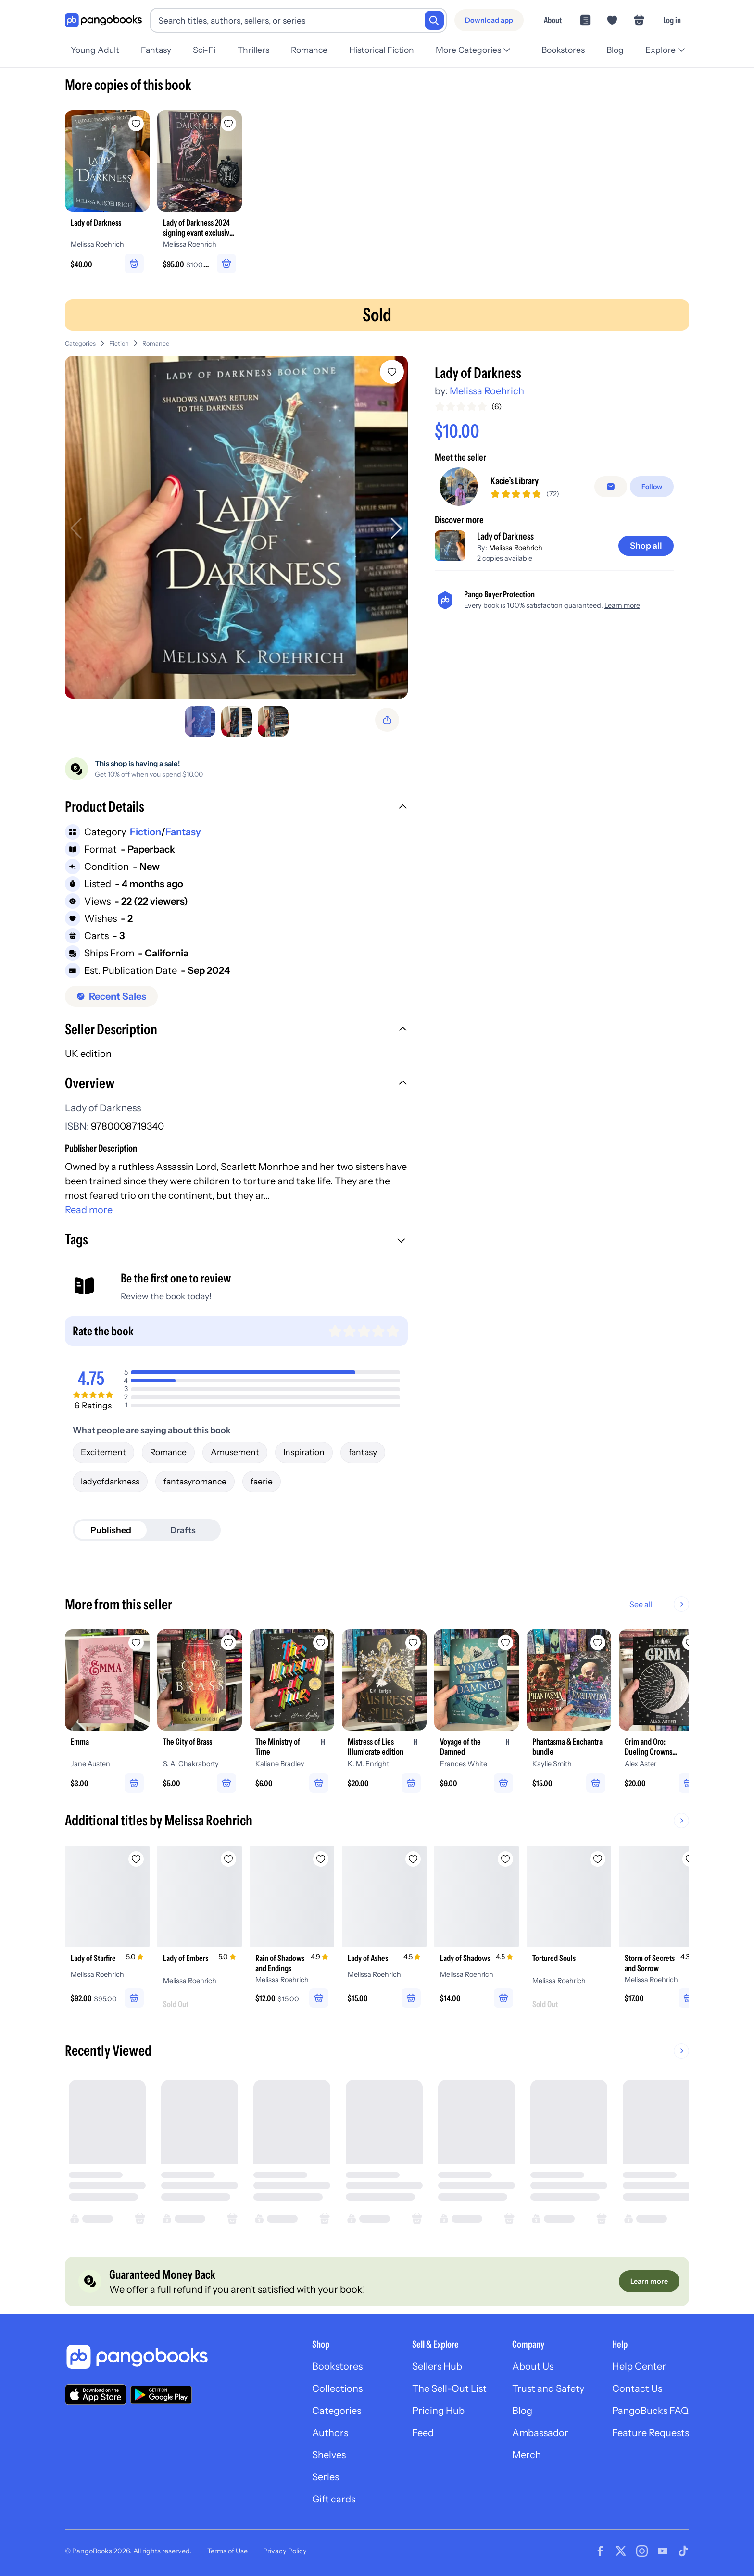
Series (325, 2477)
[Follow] (652, 486)
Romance (309, 50)
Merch (526, 2455)
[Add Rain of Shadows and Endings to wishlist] (320, 1859)
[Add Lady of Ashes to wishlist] (413, 1859)
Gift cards (333, 2499)
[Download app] (489, 20)
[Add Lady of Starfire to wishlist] (136, 1859)
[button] (236, 808)
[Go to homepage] (103, 20)
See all (641, 1604)
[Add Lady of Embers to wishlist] (228, 1859)
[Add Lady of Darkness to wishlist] (392, 372)
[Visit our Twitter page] (621, 2551)
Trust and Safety (548, 2388)
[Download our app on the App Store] (95, 2394)
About (553, 20)
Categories (80, 343)
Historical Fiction (381, 50)
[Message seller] (610, 486)
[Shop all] (646, 546)
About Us (532, 2366)
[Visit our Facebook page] (600, 2551)
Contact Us (637, 2388)
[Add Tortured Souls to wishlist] (597, 1859)
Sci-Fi (204, 50)
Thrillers (253, 50)
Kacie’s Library (514, 481)
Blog (615, 50)
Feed (423, 2432)
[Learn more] (649, 2281)
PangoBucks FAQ (650, 2410)
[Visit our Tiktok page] (683, 2551)
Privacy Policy (285, 2551)
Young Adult (95, 50)
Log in (672, 20)
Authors (330, 2432)
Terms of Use (227, 2551)
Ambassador (540, 2432)
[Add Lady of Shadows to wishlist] (505, 1859)
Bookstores (563, 50)
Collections (337, 2388)
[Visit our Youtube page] (662, 2551)
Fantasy (156, 50)
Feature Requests (650, 2432)
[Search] (434, 20)
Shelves (329, 2455)
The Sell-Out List (449, 2388)
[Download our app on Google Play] (161, 2395)
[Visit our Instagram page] (642, 2551)
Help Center (639, 2366)
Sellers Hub (437, 2366)
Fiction (119, 343)
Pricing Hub (438, 2410)
